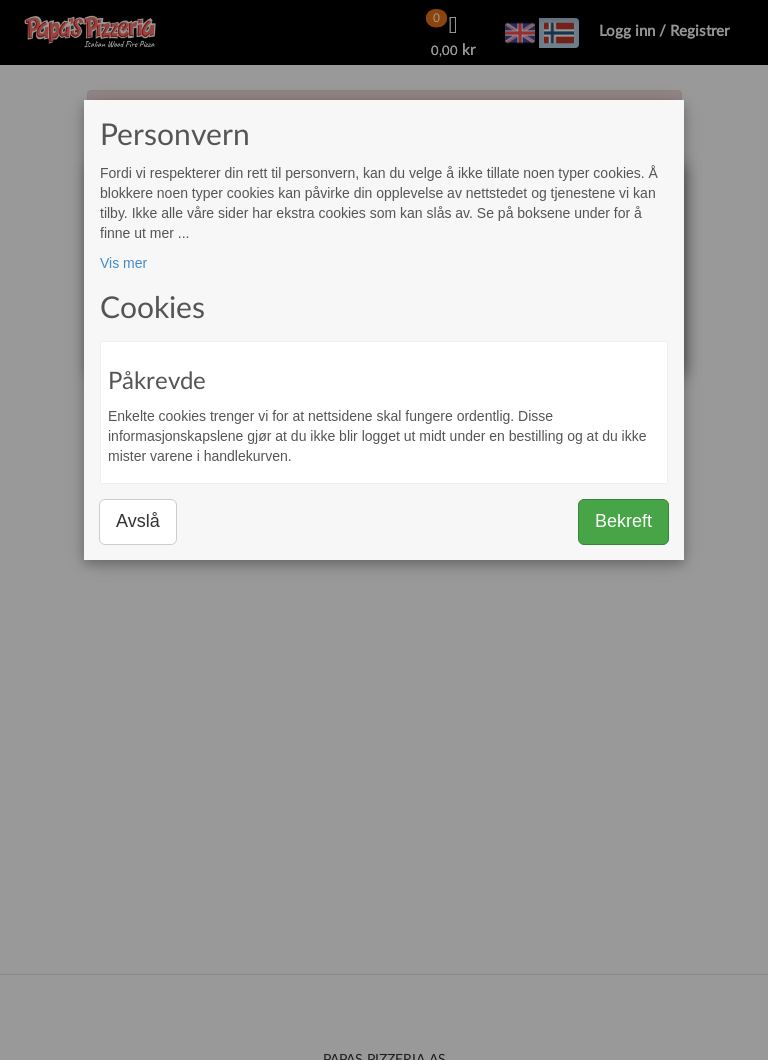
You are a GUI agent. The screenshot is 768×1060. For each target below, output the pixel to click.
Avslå (138, 521)
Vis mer (123, 263)
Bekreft (623, 521)
